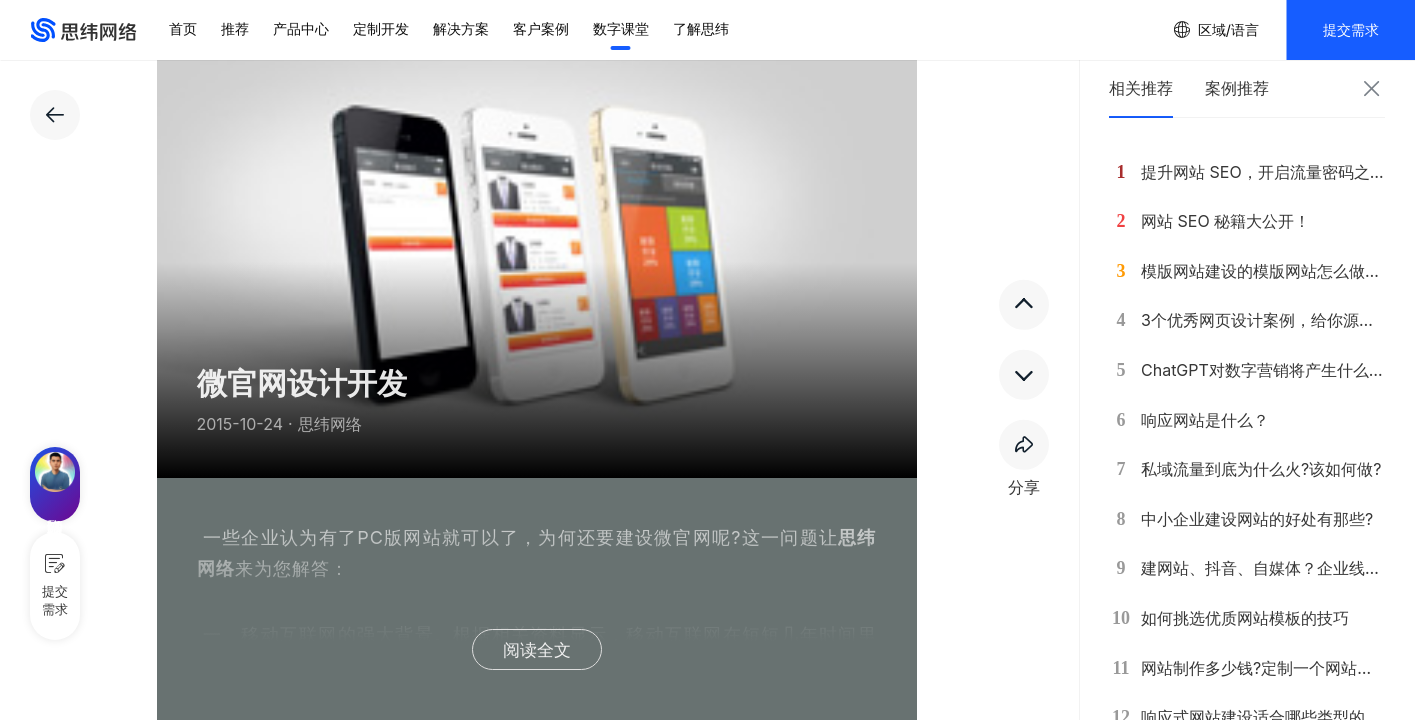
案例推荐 (1237, 88)
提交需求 (1351, 29)
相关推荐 (1141, 88)
